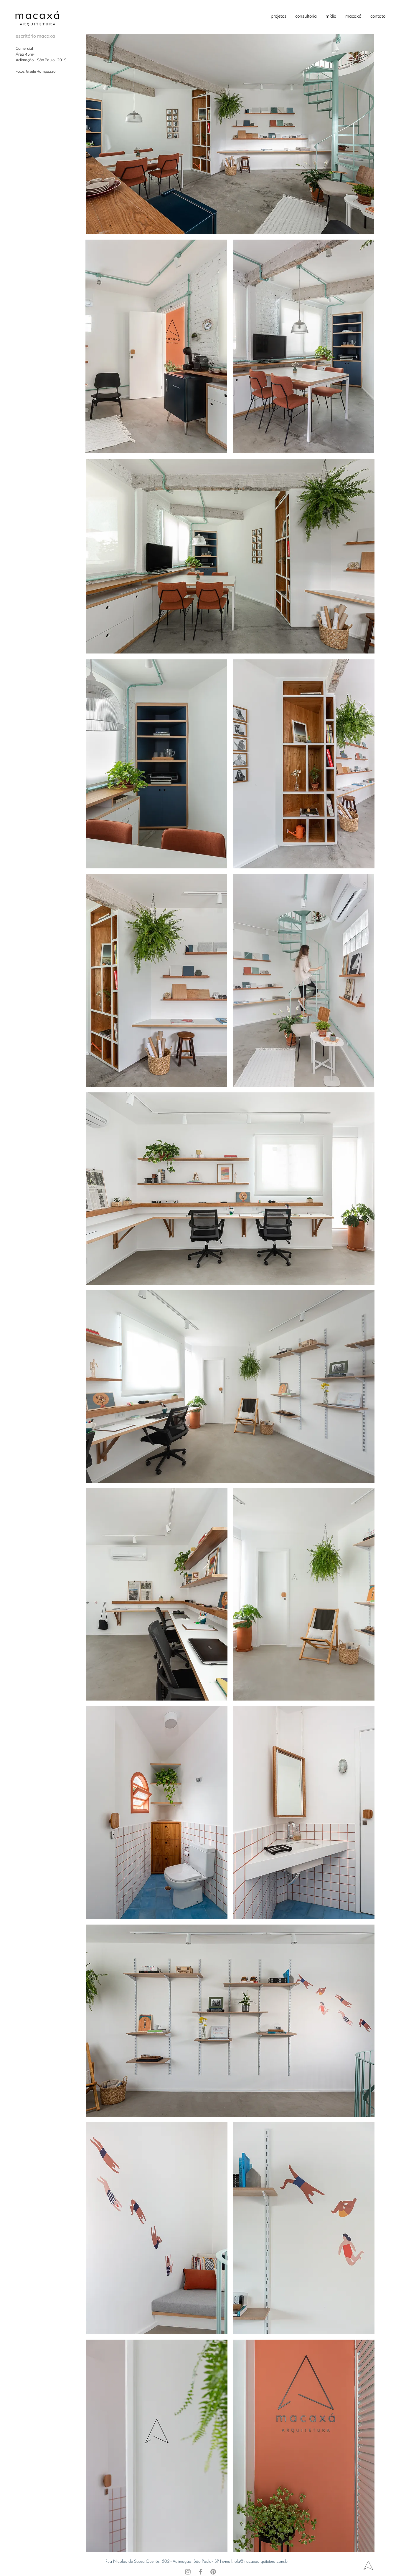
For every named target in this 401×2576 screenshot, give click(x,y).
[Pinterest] (213, 2571)
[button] (278, 16)
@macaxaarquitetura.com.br (264, 2561)
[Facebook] (200, 2571)
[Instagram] (188, 2571)
